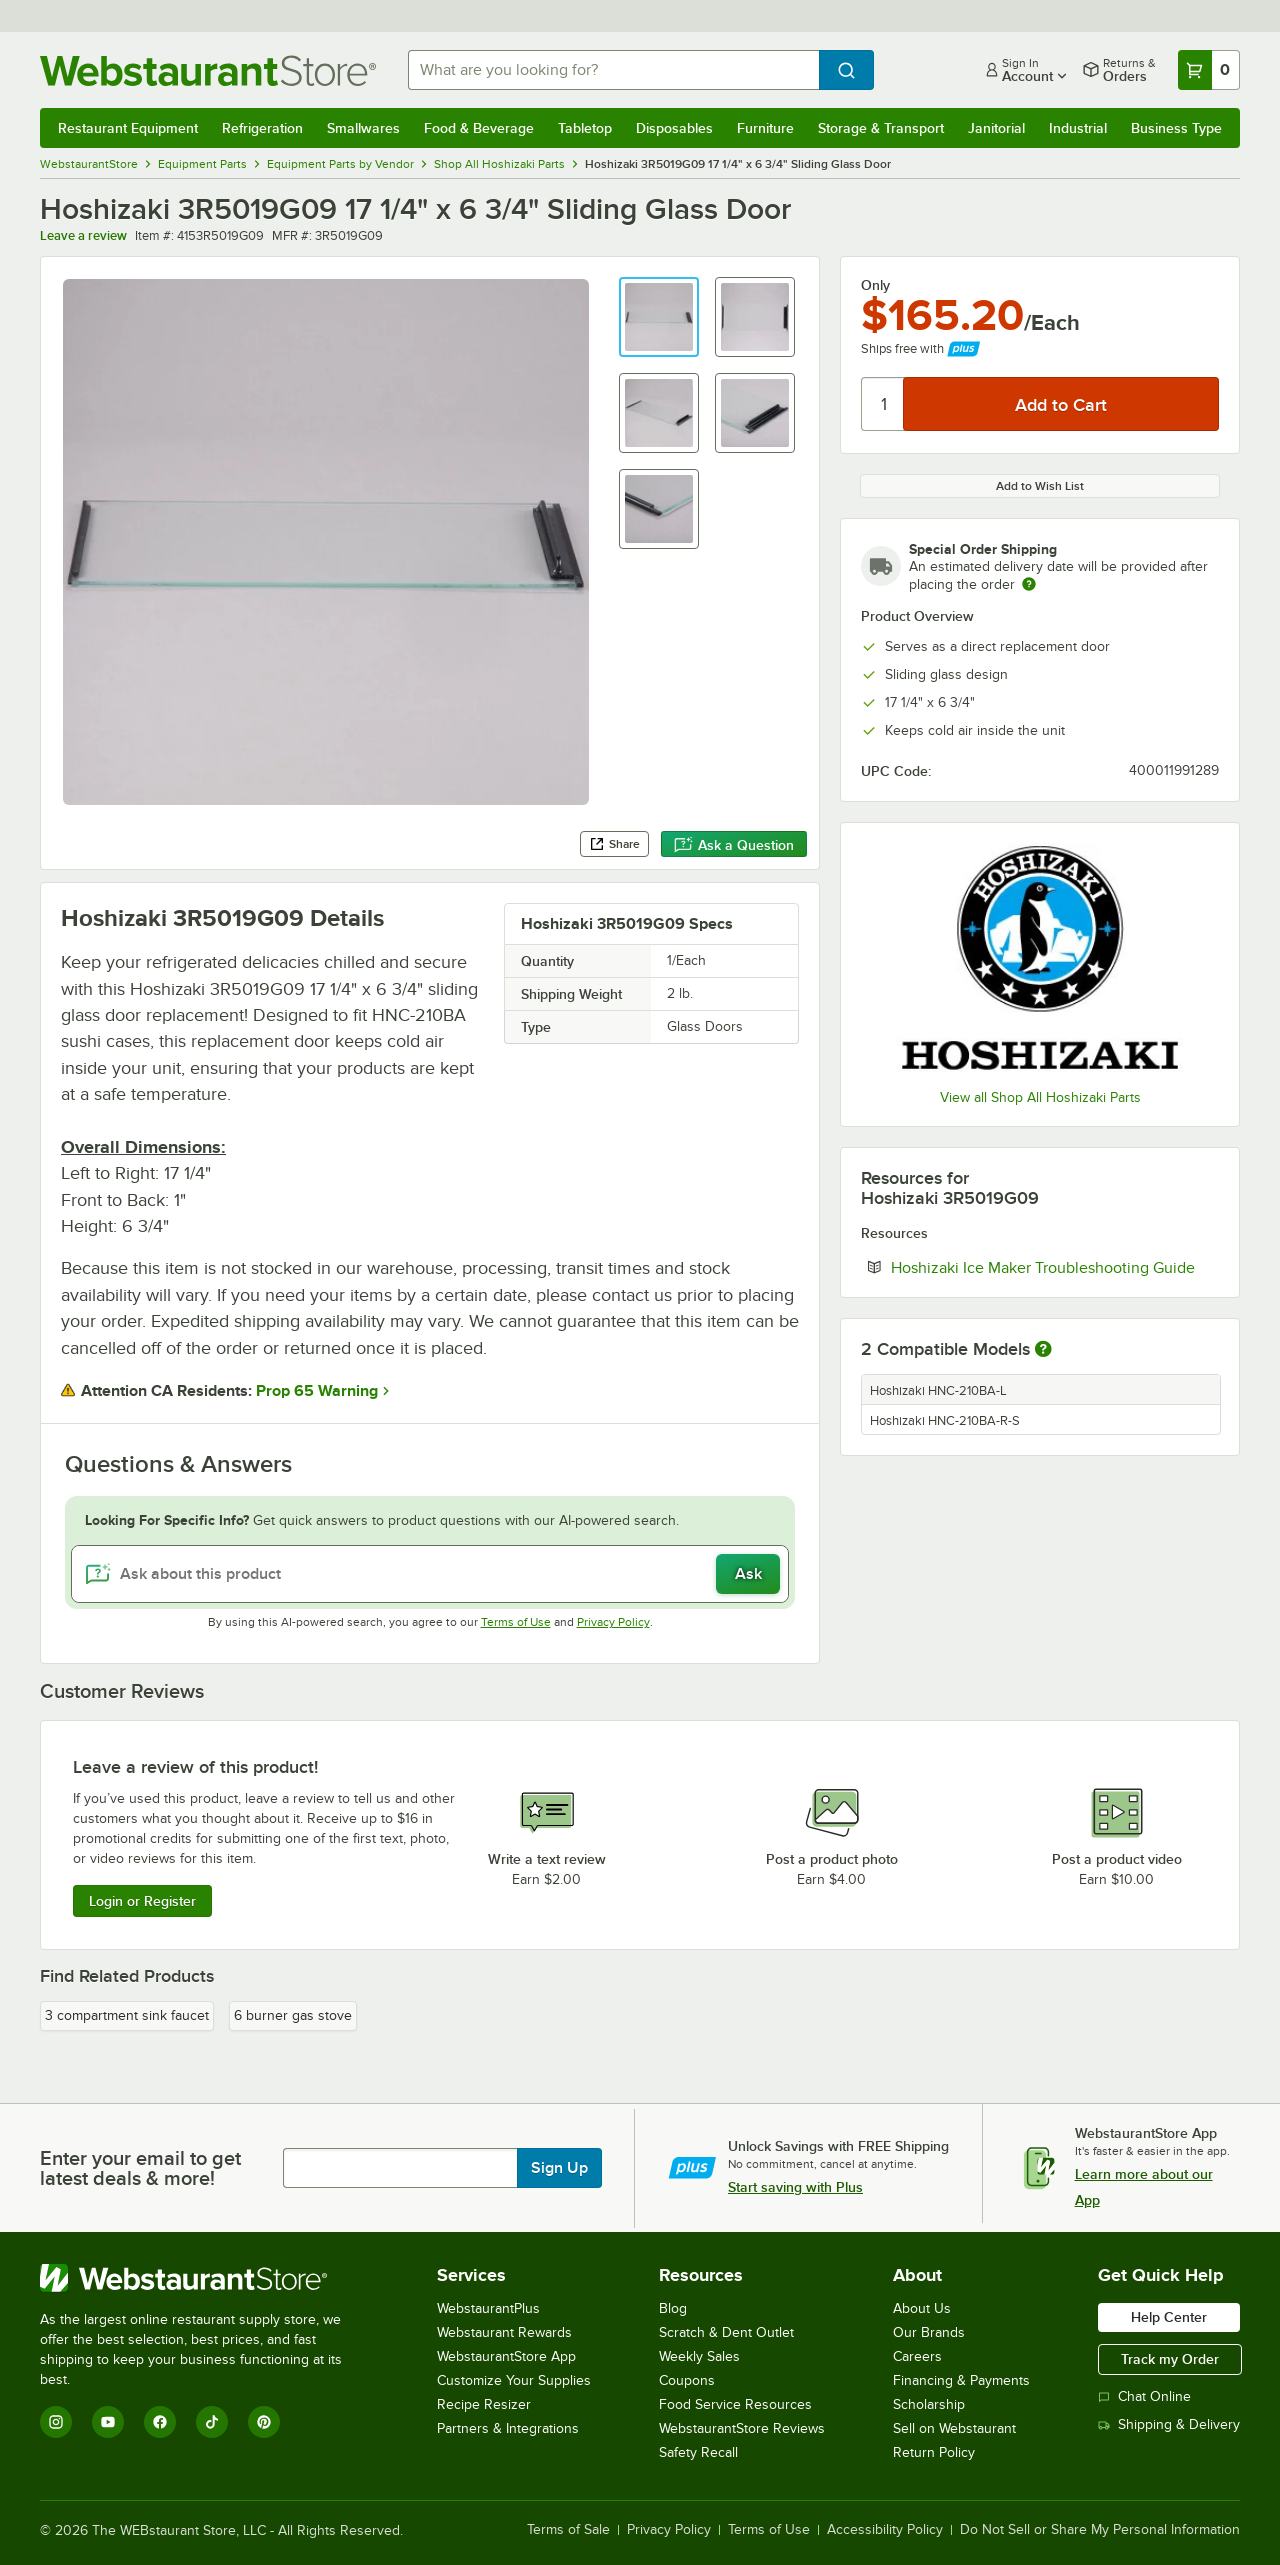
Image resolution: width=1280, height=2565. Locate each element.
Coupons (687, 2380)
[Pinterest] (264, 2422)
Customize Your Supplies (514, 2380)
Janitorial (996, 128)
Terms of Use (516, 1622)
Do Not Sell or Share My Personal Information (1100, 2530)
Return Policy (934, 2452)
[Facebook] (160, 2422)
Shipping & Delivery (1169, 2424)
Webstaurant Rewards (504, 2332)
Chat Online (1144, 2396)
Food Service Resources (735, 2404)
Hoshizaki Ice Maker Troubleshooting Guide (1055, 1267)
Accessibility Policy (885, 2530)
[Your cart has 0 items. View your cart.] (1209, 70)
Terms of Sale (568, 2530)
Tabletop (585, 128)
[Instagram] (56, 2422)
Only (875, 285)
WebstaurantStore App (506, 2356)
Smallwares (363, 128)
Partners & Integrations (508, 2428)
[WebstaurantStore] (204, 2278)
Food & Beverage (479, 128)
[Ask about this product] (430, 1574)
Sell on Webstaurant (954, 2428)
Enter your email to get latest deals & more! (140, 2168)
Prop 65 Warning (317, 1391)
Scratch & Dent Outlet (726, 2332)
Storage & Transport (881, 128)
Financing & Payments (961, 2380)
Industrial (1078, 128)
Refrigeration (262, 128)
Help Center (1169, 2317)
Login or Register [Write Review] (142, 1901)
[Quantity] (883, 404)
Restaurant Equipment (128, 128)
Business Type (1176, 128)
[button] (659, 317)
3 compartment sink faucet (127, 2015)
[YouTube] (108, 2422)
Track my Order (1170, 2359)
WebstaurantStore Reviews (742, 2428)
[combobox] (613, 70)
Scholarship (929, 2404)
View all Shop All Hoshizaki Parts (1040, 1097)
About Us (922, 2308)
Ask (748, 1574)
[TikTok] (212, 2422)
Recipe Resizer (484, 2404)
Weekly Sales (699, 2356)
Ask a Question (734, 845)
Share (614, 844)
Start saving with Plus (795, 2187)
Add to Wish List (1040, 486)
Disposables (674, 128)
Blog (673, 2308)
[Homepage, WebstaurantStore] (208, 70)
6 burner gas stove (293, 2015)
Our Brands (929, 2332)
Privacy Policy (613, 1622)
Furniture (765, 128)
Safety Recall (698, 2452)
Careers (917, 2356)
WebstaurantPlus (488, 2308)
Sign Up (559, 2168)
